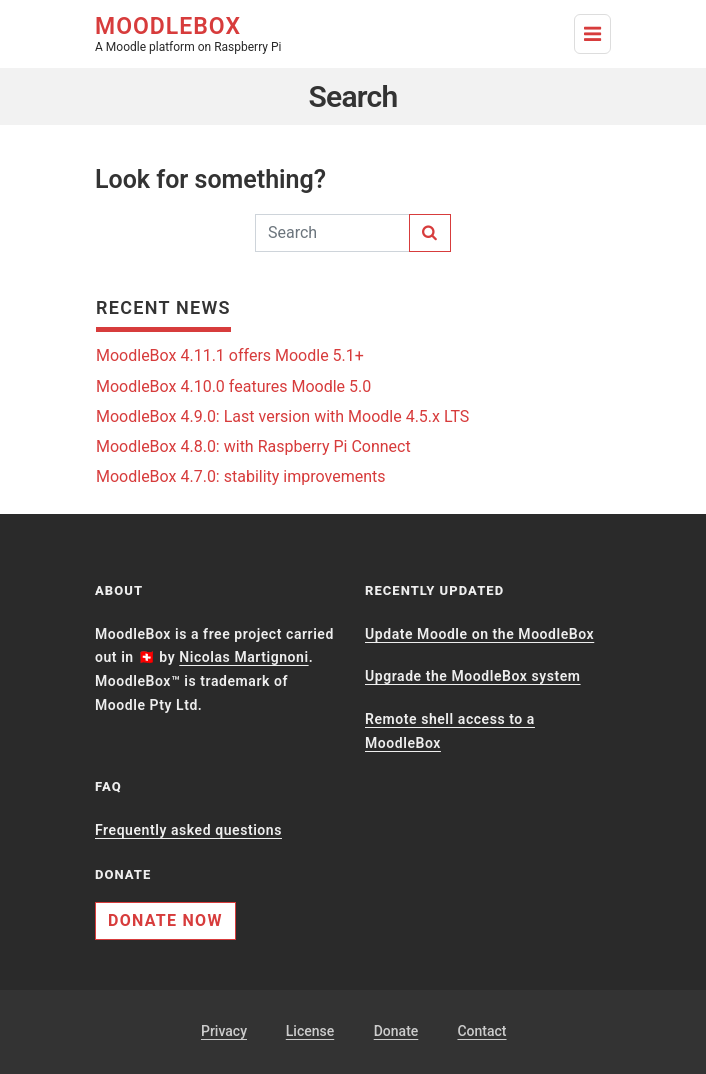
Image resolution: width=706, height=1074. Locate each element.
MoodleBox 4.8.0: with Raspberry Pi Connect (253, 446)
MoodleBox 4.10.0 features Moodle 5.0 (233, 386)
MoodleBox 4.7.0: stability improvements (241, 476)
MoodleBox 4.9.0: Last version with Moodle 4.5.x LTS (282, 416)
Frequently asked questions (188, 830)
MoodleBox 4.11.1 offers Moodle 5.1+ (230, 355)
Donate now (165, 920)
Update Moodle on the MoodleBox (479, 634)
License (310, 1031)
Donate (396, 1031)
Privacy (224, 1031)
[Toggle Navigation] (592, 34)
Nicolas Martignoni (243, 657)
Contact (481, 1031)
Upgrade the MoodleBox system (473, 676)
